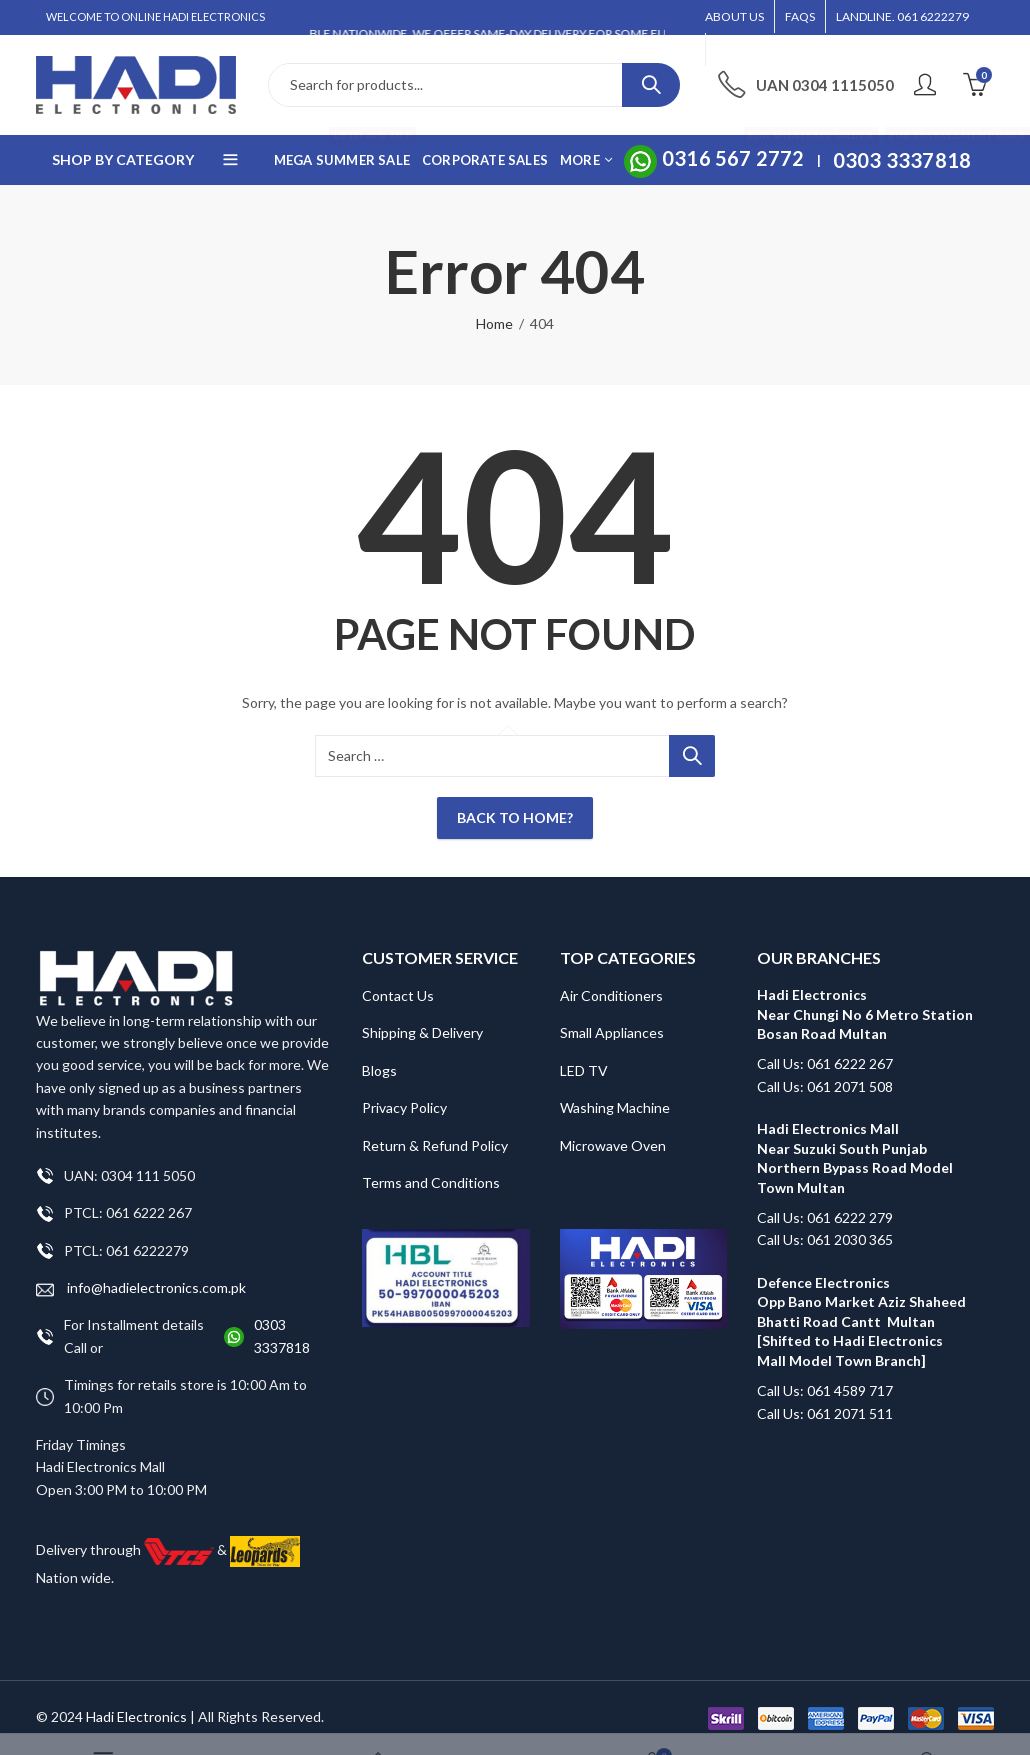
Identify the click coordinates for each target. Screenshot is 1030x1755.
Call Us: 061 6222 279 (825, 1217)
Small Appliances (612, 1032)
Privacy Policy (404, 1107)
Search (651, 85)
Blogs (379, 1070)
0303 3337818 (282, 1335)
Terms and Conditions (431, 1182)
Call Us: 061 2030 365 (825, 1239)
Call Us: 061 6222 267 (825, 1063)
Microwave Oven (613, 1145)
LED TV (584, 1070)
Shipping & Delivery (422, 1032)
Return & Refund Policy (435, 1145)
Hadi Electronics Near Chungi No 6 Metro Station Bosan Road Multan (865, 1014)
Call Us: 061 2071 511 (825, 1413)
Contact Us (398, 995)
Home (494, 323)
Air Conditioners (611, 995)
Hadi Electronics (136, 1716)
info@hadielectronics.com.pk (141, 1288)
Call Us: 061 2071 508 (825, 1086)
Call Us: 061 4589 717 (825, 1390)
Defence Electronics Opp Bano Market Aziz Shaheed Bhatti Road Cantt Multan (861, 1302)
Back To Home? (515, 817)
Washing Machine (615, 1107)
